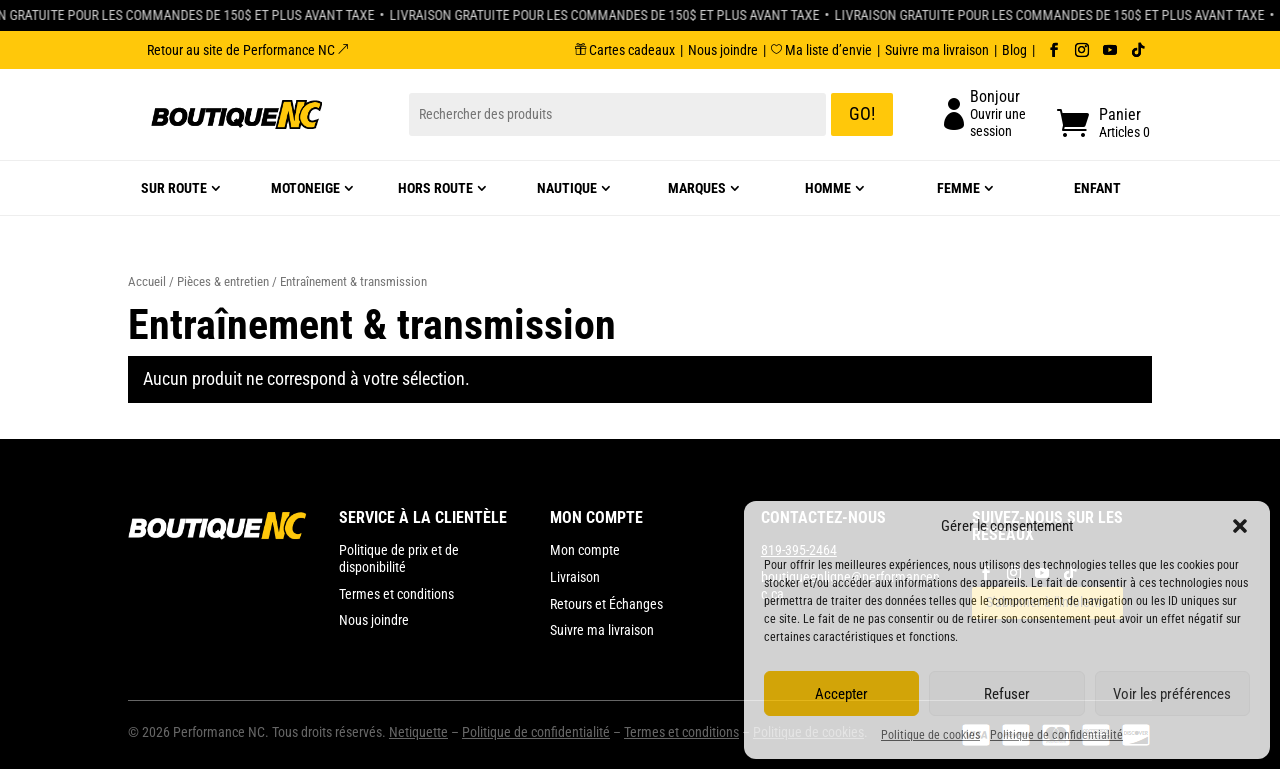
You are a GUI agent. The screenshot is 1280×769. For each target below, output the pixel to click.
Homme (828, 188)
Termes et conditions (681, 732)
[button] (1240, 526)
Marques (697, 188)
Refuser (1007, 694)
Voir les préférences (1172, 694)
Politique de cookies (930, 735)
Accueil (147, 281)
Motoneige (305, 188)
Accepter (841, 694)
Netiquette (418, 732)
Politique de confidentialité (1056, 735)
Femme (958, 188)
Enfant (1097, 188)
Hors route (435, 188)
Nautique (567, 188)
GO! (862, 113)
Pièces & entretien (223, 281)
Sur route (174, 188)
